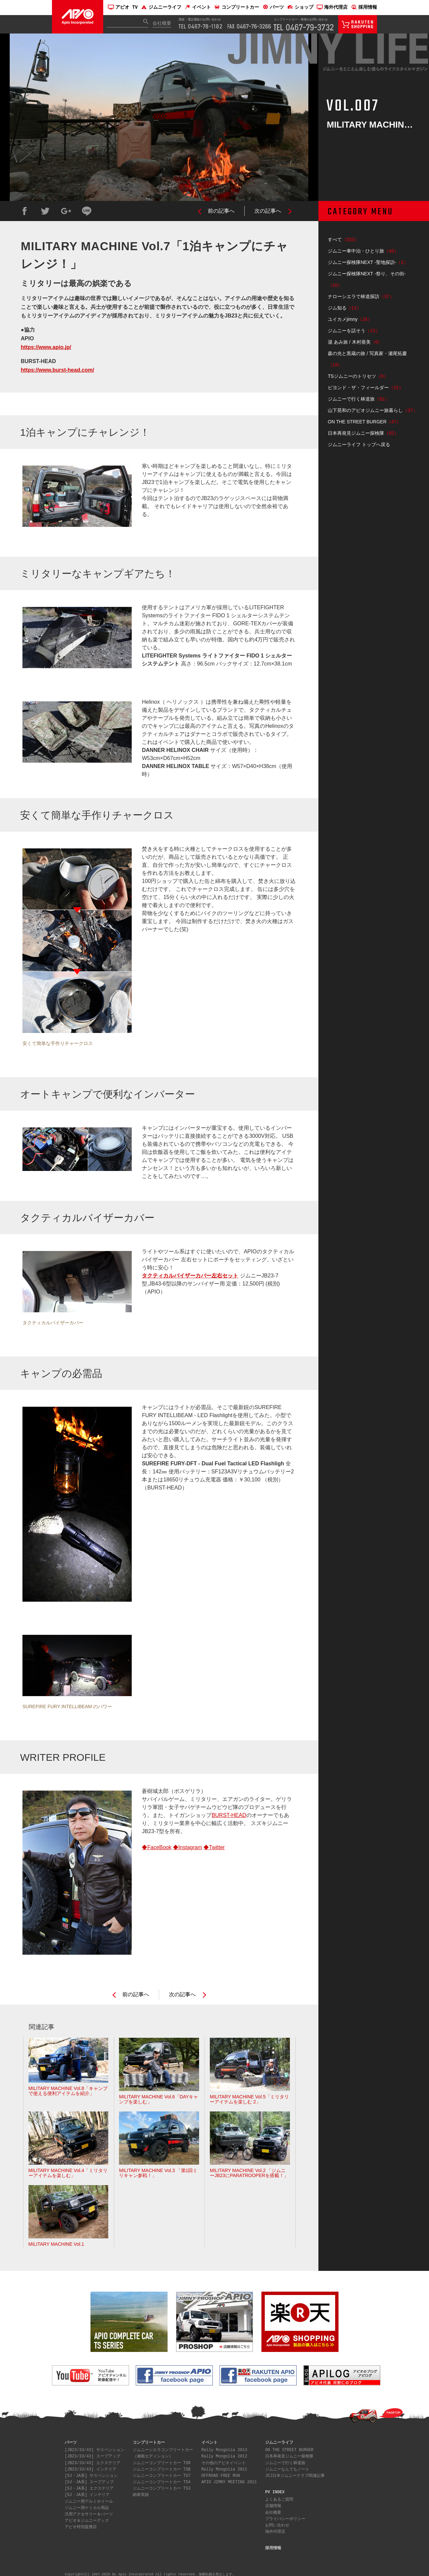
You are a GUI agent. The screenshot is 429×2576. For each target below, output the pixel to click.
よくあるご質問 (279, 2498)
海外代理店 (332, 7)
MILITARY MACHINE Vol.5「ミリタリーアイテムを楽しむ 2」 (250, 2071)
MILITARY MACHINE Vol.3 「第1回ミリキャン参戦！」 (159, 2144)
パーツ (273, 7)
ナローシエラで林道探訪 (361, 296)
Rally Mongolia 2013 (224, 2449)
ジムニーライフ (161, 7)
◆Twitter (214, 1847)
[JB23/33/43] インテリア (90, 2468)
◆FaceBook (156, 1847)
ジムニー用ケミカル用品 (87, 2507)
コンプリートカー (236, 7)
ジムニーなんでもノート (287, 2468)
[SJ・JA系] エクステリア (89, 2487)
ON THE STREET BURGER (364, 421)
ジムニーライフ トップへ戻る (359, 444)
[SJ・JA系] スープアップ (89, 2481)
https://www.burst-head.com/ (57, 370)
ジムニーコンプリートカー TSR (162, 2462)
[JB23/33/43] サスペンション (94, 2449)
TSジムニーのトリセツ (358, 376)
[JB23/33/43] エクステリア (92, 2462)
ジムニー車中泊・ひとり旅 (363, 251)
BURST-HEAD (228, 1815)
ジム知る (344, 307)
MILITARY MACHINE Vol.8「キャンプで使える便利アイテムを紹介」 (68, 2067)
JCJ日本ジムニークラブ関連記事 (295, 2475)
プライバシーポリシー (285, 2518)
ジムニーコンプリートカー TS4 (162, 2481)
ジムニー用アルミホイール (89, 2500)
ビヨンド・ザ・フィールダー (366, 387)
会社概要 (161, 23)
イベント (198, 7)
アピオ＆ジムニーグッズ (87, 2519)
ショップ (300, 7)
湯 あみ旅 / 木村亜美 (355, 342)
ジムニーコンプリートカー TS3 (162, 2487)
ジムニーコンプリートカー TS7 (162, 2475)
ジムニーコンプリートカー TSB (162, 2468)
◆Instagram (187, 1847)
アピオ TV (123, 7)
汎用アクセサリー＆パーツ (89, 2513)
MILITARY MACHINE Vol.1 (68, 2216)
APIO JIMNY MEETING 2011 (229, 2481)
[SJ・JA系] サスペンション (91, 2475)
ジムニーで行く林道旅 (358, 399)
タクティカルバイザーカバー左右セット (190, 1275)
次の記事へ (267, 211)
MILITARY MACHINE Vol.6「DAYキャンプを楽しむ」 (159, 2071)
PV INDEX (275, 2491)
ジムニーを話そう (354, 330)
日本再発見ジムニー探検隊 (363, 433)
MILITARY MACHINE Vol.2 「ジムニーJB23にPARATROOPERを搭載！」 (250, 2144)
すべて (343, 239)
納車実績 (141, 2494)
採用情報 (364, 7)
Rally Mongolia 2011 (224, 2468)
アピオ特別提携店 (81, 2526)
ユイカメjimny (350, 319)
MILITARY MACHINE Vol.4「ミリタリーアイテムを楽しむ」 (68, 2144)
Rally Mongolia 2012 (224, 2455)
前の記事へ (221, 211)
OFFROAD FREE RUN (220, 2475)
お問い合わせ (277, 2524)
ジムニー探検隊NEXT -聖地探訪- (368, 262)
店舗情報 (273, 2505)
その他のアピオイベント (223, 2462)
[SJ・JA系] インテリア (87, 2494)
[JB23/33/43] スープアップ (92, 2455)
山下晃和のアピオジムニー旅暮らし (373, 410)
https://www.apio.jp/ (46, 347)
